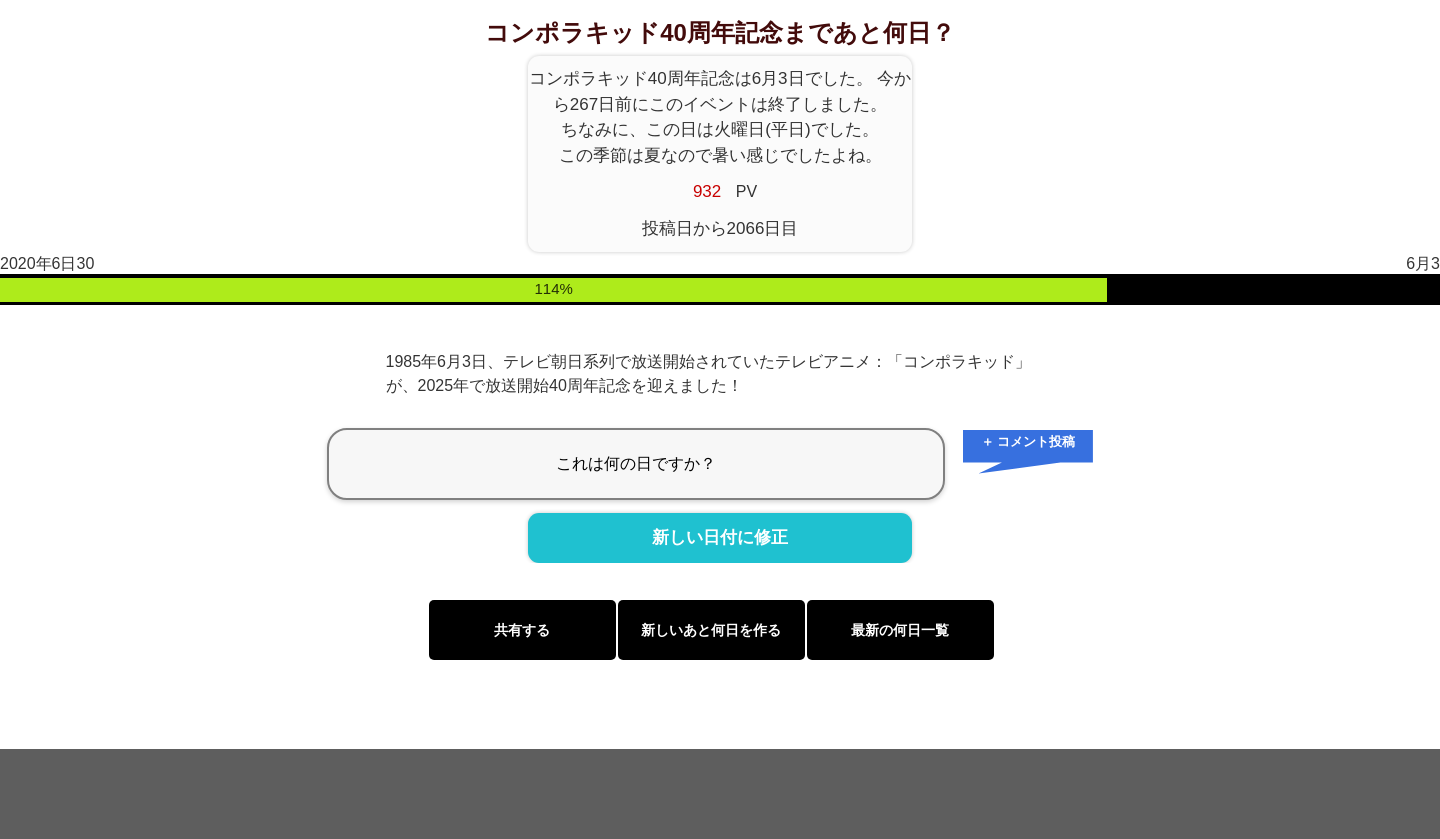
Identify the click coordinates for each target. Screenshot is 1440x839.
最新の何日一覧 (900, 630)
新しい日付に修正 (720, 538)
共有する (522, 630)
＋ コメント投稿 (1028, 441)
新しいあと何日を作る (711, 630)
